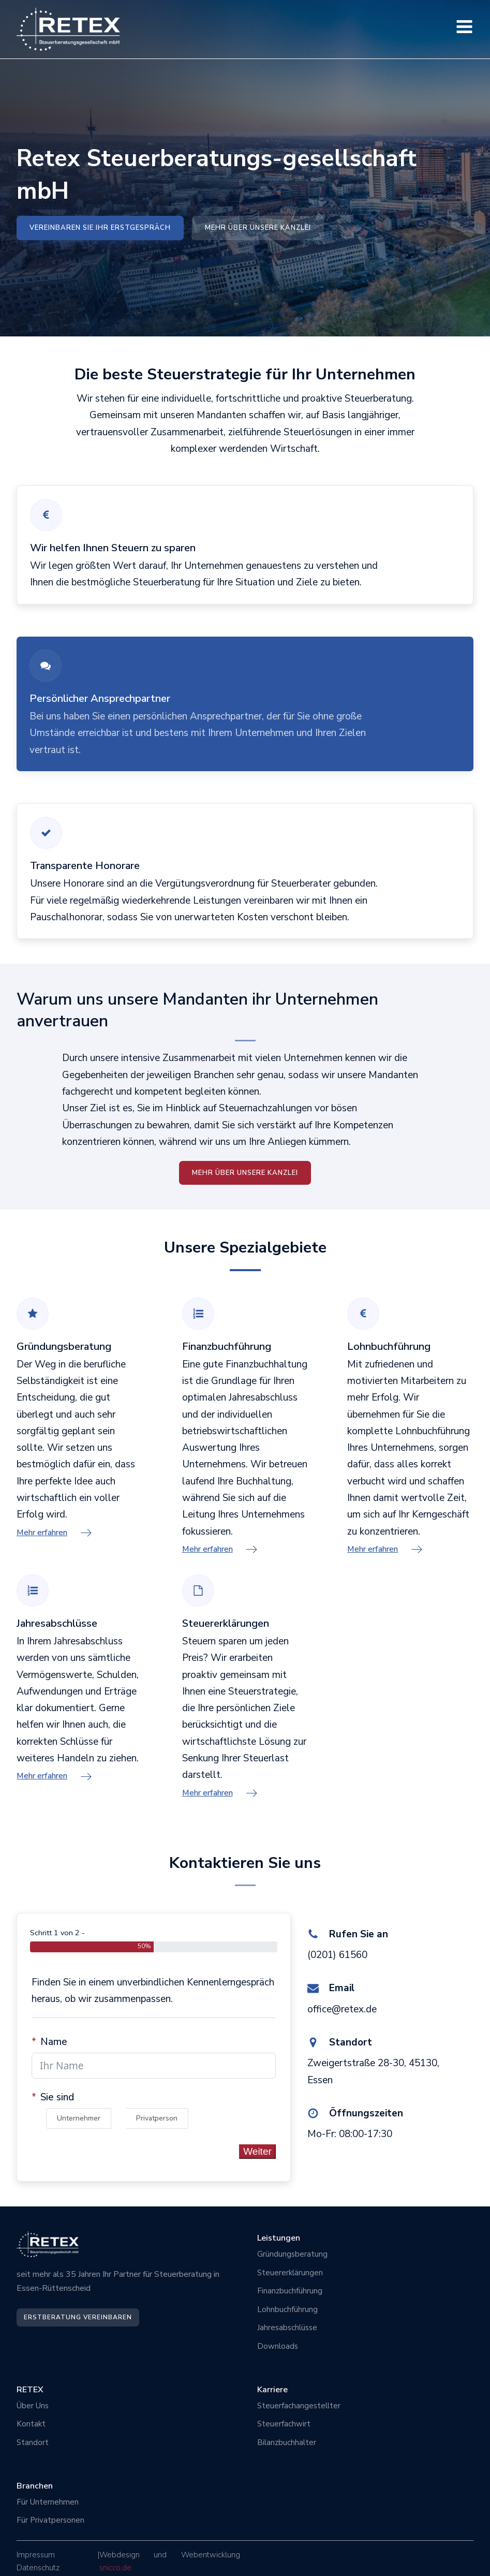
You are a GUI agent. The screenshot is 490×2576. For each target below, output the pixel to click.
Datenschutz (38, 2568)
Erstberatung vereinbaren (78, 2317)
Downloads (277, 2346)
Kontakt (31, 2424)
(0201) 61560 (337, 1955)
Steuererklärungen (290, 2273)
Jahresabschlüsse (287, 2327)
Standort (33, 2442)
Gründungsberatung (292, 2254)
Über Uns (34, 2406)
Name (53, 2042)
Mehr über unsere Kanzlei (258, 228)
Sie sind (57, 2097)
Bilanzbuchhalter (286, 2442)
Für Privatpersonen (50, 2520)
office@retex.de (342, 2009)
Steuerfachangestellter (298, 2406)
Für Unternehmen (48, 2502)
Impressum (36, 2555)
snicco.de (115, 2568)
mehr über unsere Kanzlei (245, 1172)
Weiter (257, 2151)
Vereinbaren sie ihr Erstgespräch (100, 228)
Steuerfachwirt (283, 2424)
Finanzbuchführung (289, 2291)
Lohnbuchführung (287, 2309)
